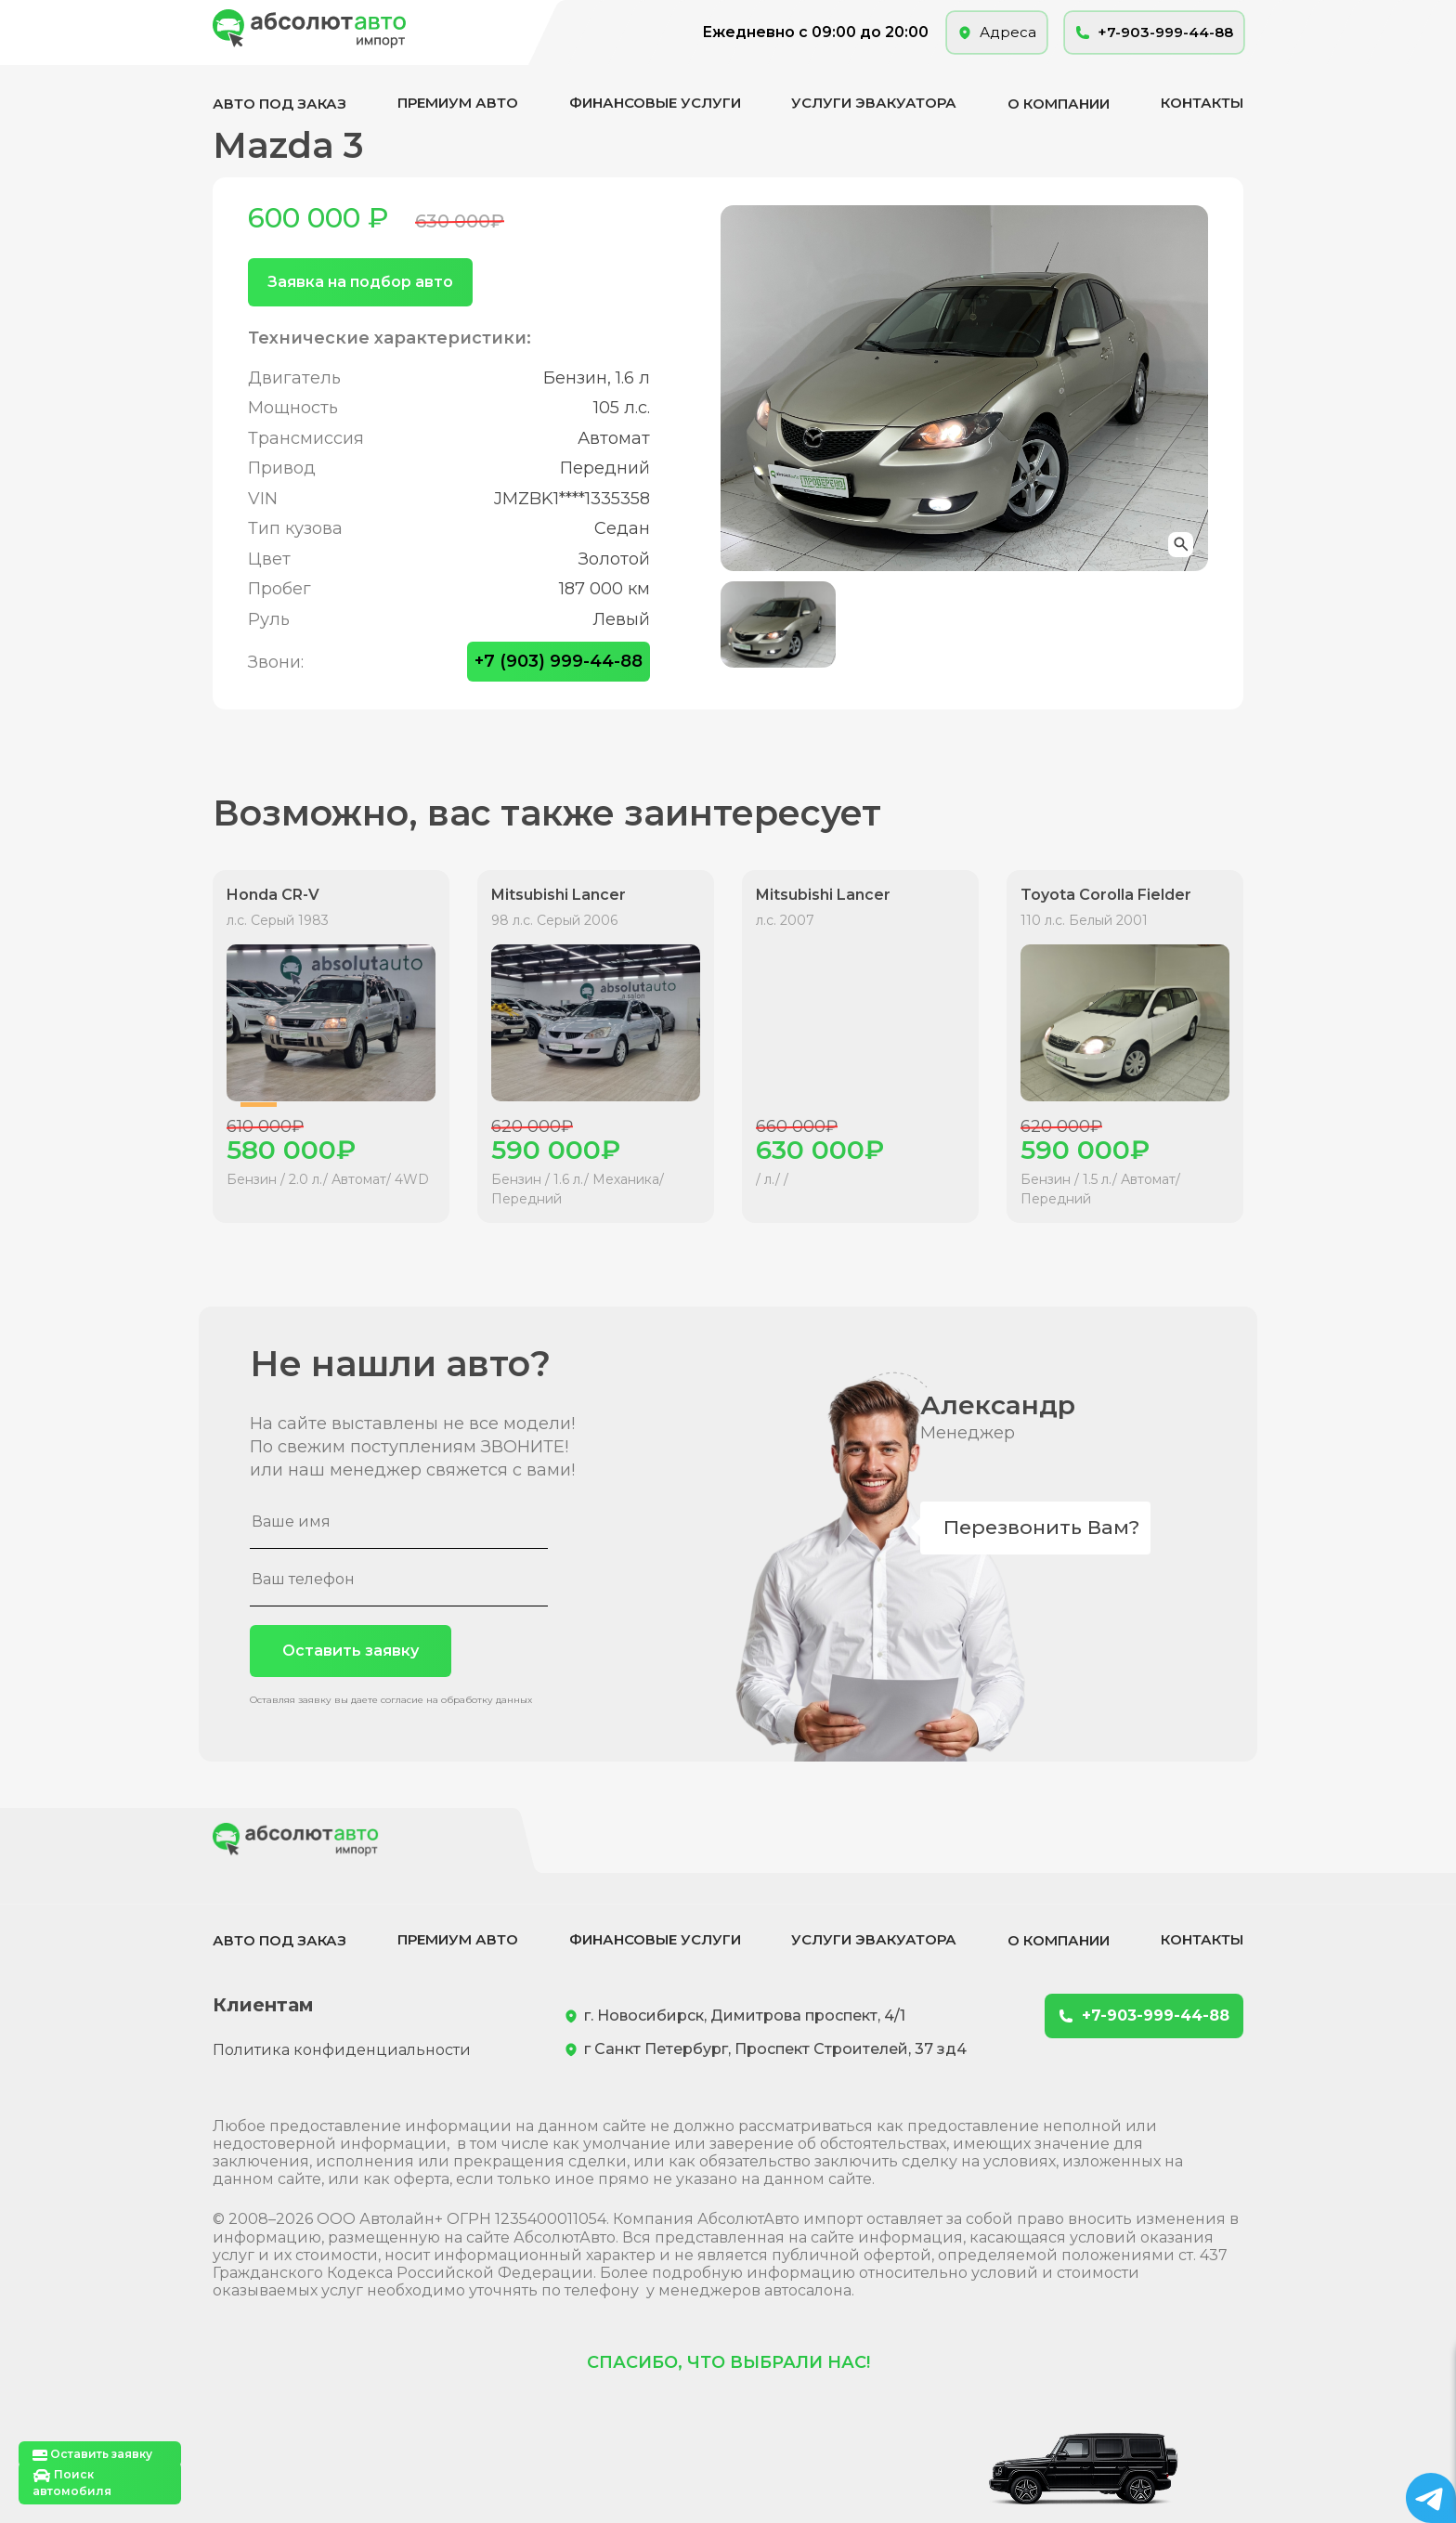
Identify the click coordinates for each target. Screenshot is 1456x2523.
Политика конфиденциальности (342, 2050)
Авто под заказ (279, 103)
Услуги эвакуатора (873, 102)
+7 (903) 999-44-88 (558, 661)
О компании (1059, 103)
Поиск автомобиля (71, 2482)
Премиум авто (457, 102)
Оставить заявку (350, 1650)
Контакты (1202, 102)
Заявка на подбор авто (360, 282)
